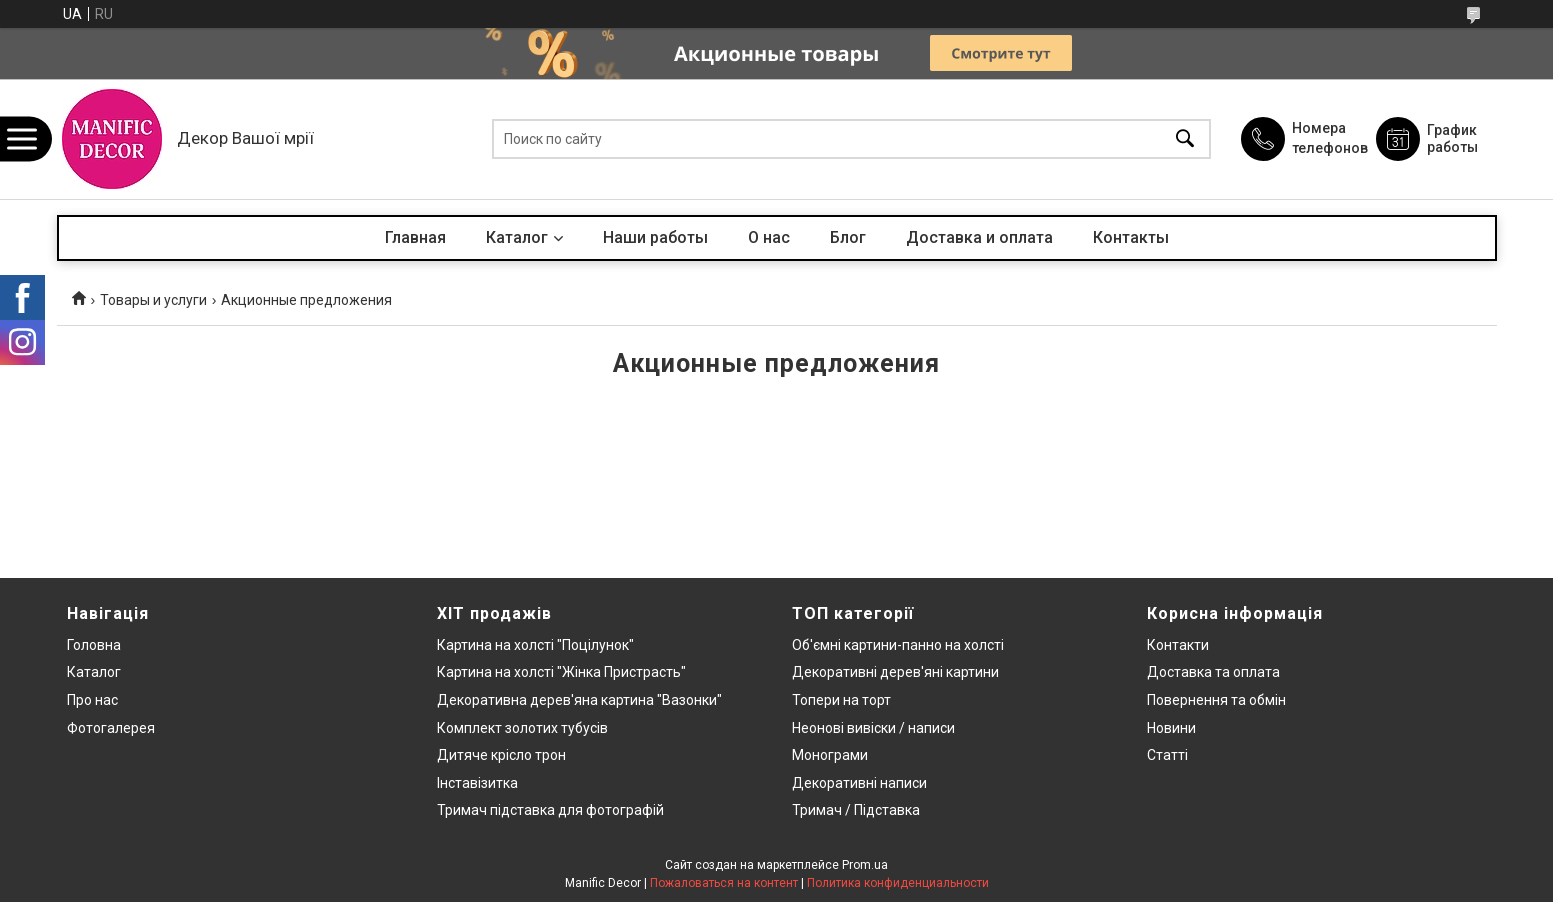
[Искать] (1185, 139)
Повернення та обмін (1216, 700)
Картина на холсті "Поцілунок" (535, 645)
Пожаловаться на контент (724, 883)
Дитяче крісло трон (501, 755)
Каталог (517, 237)
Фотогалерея (111, 728)
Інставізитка (477, 783)
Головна (94, 645)
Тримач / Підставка (856, 810)
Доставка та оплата (1213, 672)
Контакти (1178, 645)
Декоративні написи (859, 783)
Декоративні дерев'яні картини (895, 672)
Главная (415, 237)
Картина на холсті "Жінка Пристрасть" (561, 672)
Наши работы (655, 237)
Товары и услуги (153, 300)
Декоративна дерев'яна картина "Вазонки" (579, 700)
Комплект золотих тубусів (522, 728)
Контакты (1131, 237)
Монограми (830, 755)
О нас (769, 237)
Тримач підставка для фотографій (550, 810)
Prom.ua (865, 865)
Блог (848, 237)
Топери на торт (841, 700)
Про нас (92, 700)
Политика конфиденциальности (898, 883)
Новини (1171, 728)
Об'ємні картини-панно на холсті (898, 645)
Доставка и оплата (979, 237)
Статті (1167, 755)
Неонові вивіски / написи (873, 728)
